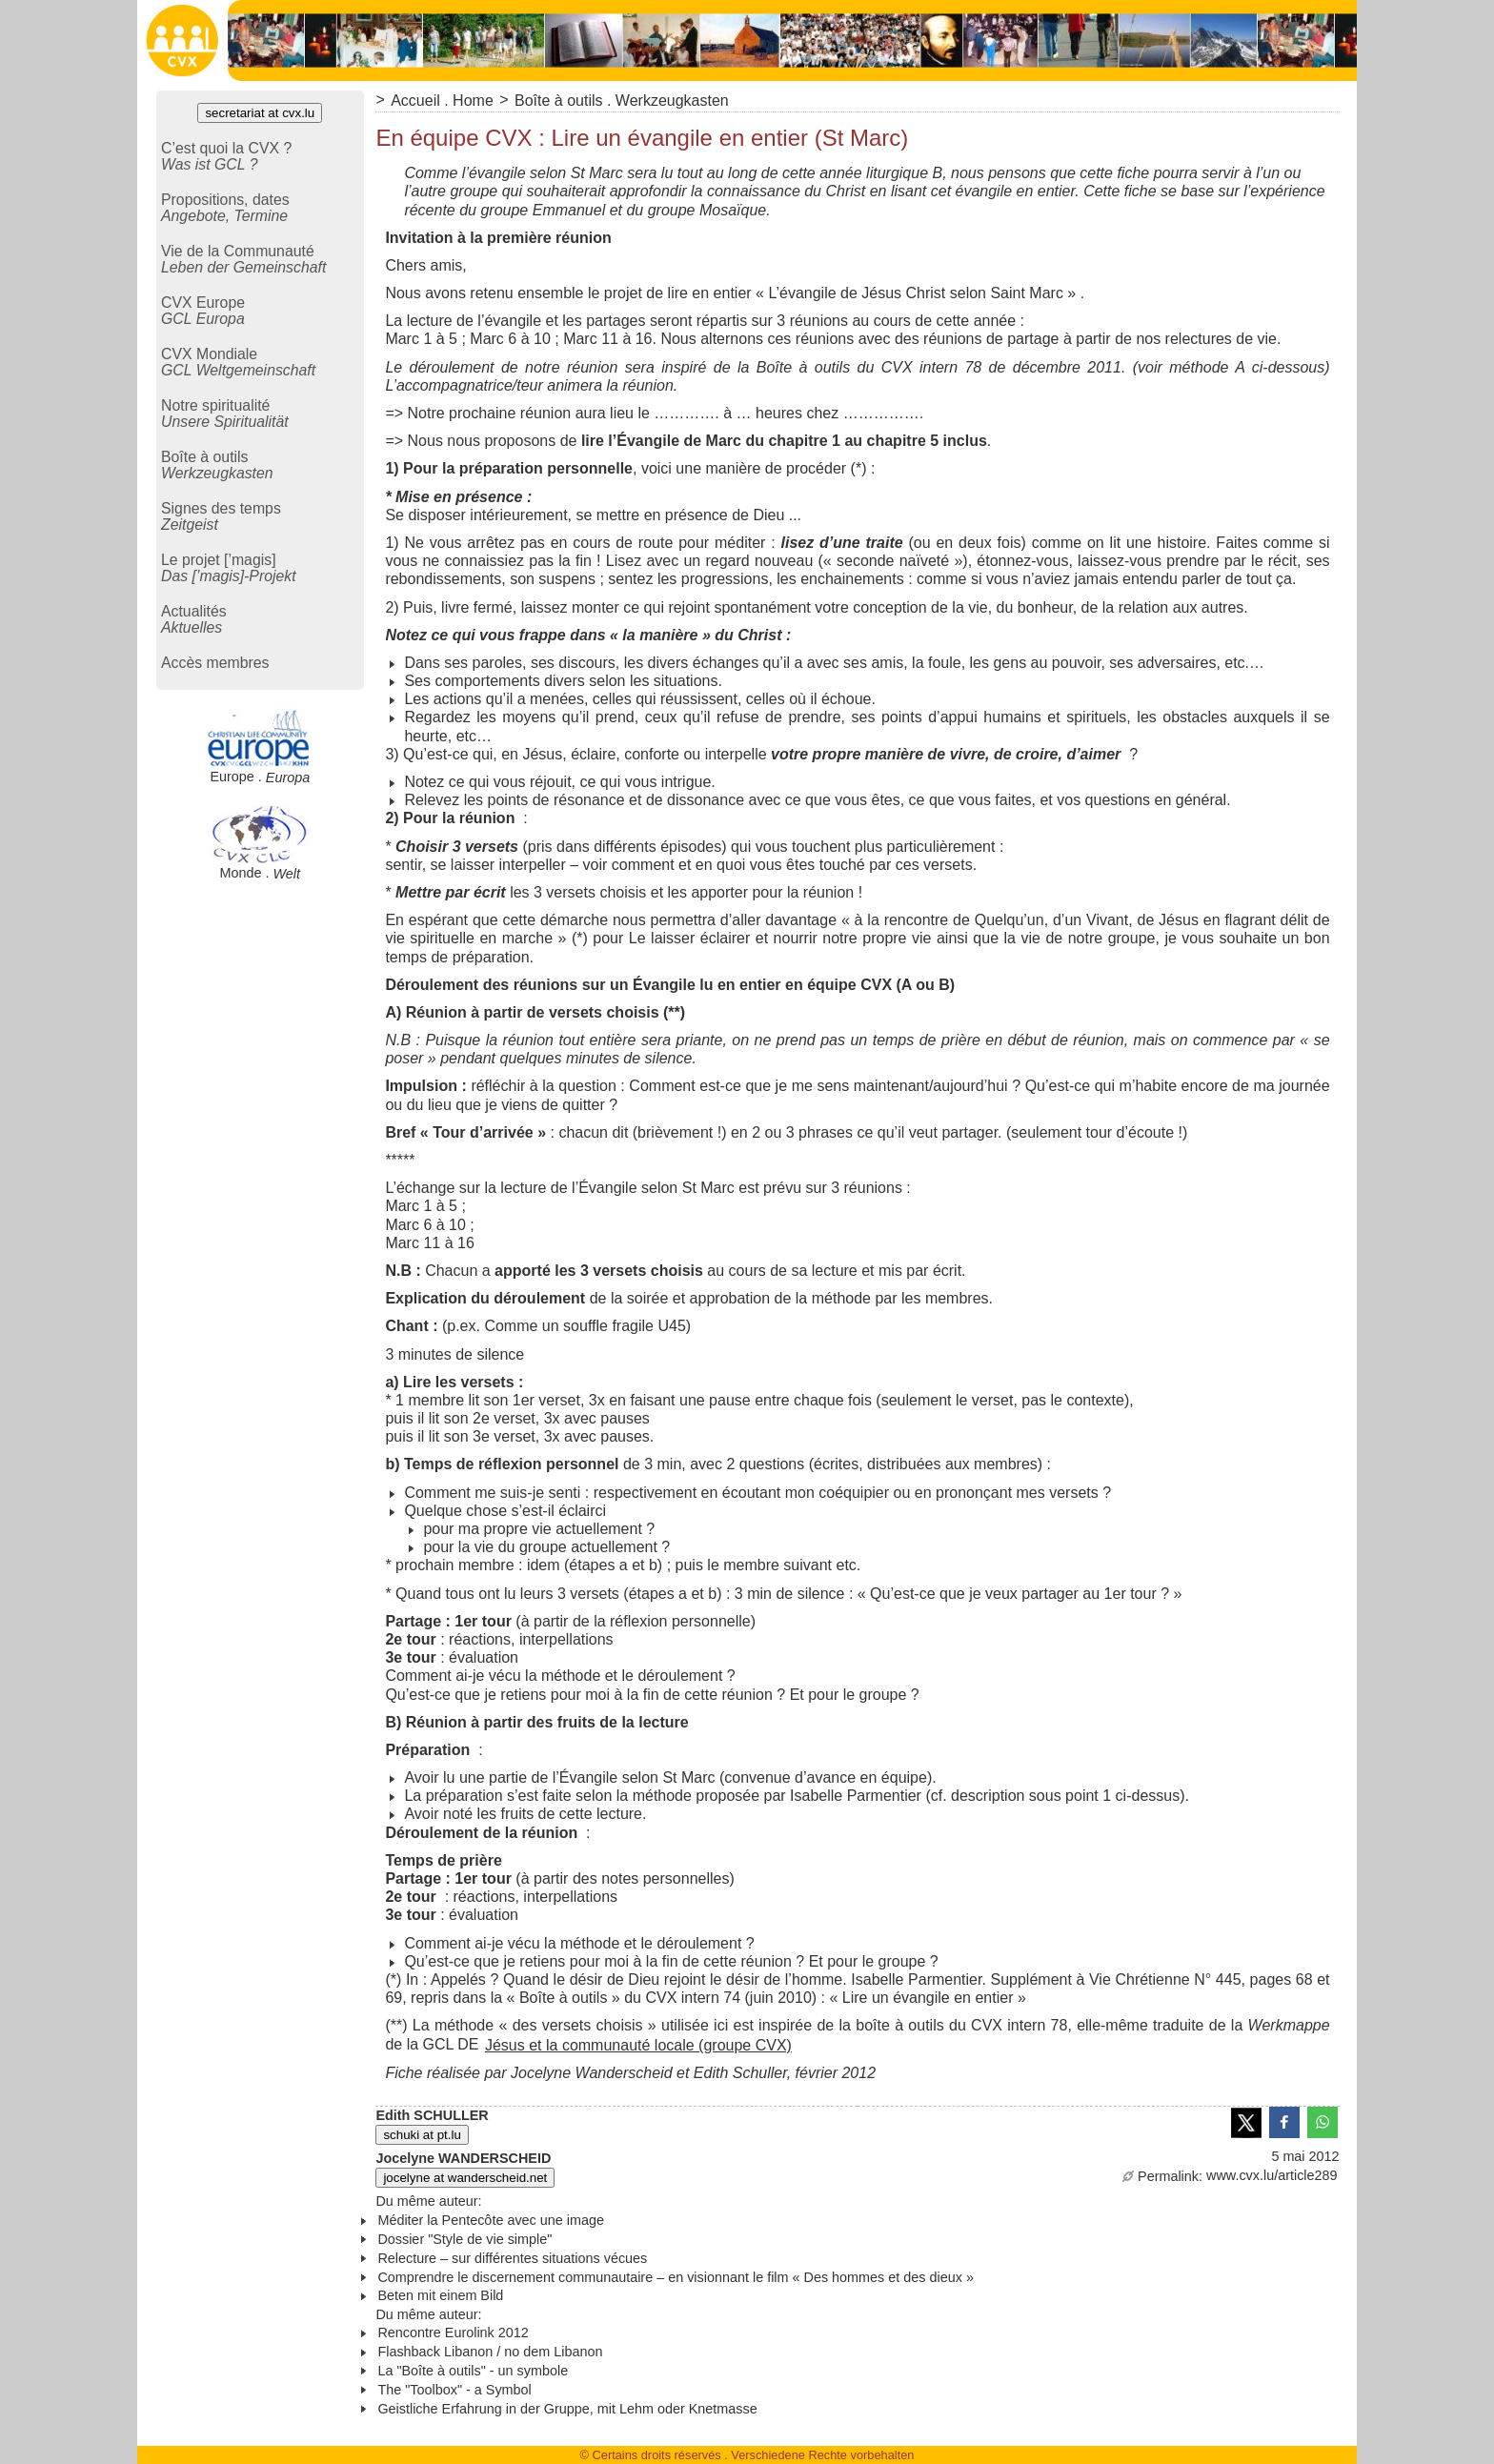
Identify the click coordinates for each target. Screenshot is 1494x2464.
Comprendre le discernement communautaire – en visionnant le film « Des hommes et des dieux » (675, 2277)
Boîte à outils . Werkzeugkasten (622, 100)
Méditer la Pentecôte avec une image (490, 2220)
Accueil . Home (442, 100)
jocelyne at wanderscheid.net (465, 2178)
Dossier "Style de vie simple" (464, 2239)
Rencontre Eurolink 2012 (452, 2332)
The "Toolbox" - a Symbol (454, 2389)
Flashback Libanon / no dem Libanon (489, 2351)
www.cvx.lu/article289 (1230, 2175)
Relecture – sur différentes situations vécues (512, 2258)
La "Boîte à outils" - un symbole (472, 2370)
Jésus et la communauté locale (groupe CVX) (638, 2045)
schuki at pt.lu (422, 2135)
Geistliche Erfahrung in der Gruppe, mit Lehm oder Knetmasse (567, 2408)
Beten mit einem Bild (440, 2295)
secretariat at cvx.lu (259, 113)
